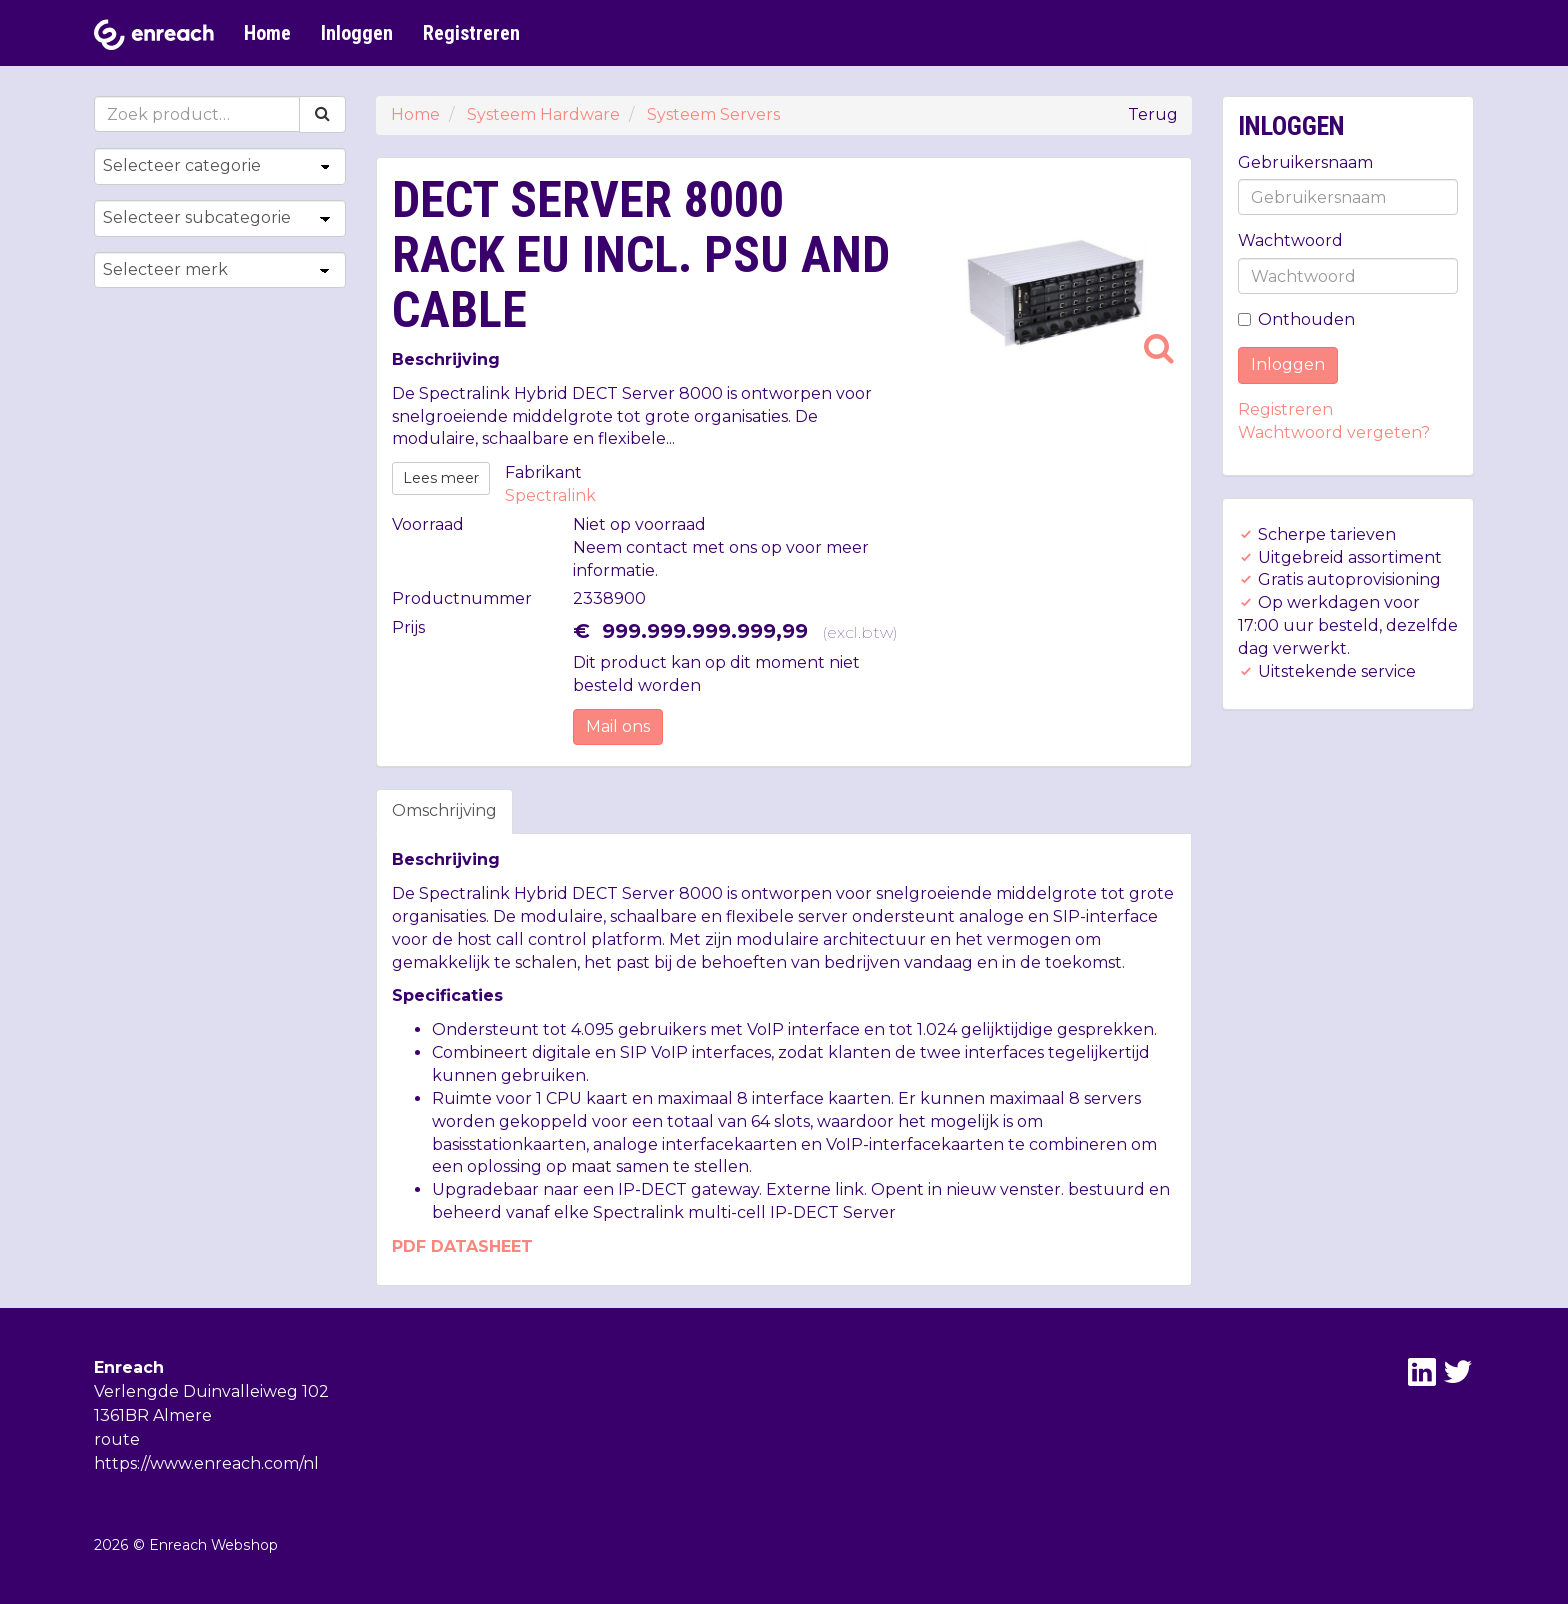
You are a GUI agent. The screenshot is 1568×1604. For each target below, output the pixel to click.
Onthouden (1296, 319)
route (117, 1439)
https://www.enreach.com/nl (206, 1463)
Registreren (471, 33)
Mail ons (618, 726)
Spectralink (550, 495)
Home (267, 33)
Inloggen (357, 33)
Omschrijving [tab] (444, 810)
